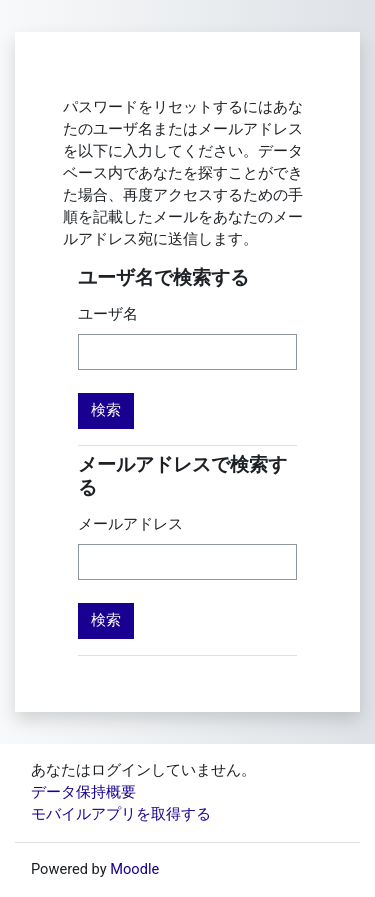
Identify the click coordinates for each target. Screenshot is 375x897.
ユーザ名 (108, 314)
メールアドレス (130, 524)
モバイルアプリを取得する (121, 814)
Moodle (134, 869)
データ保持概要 (83, 792)
